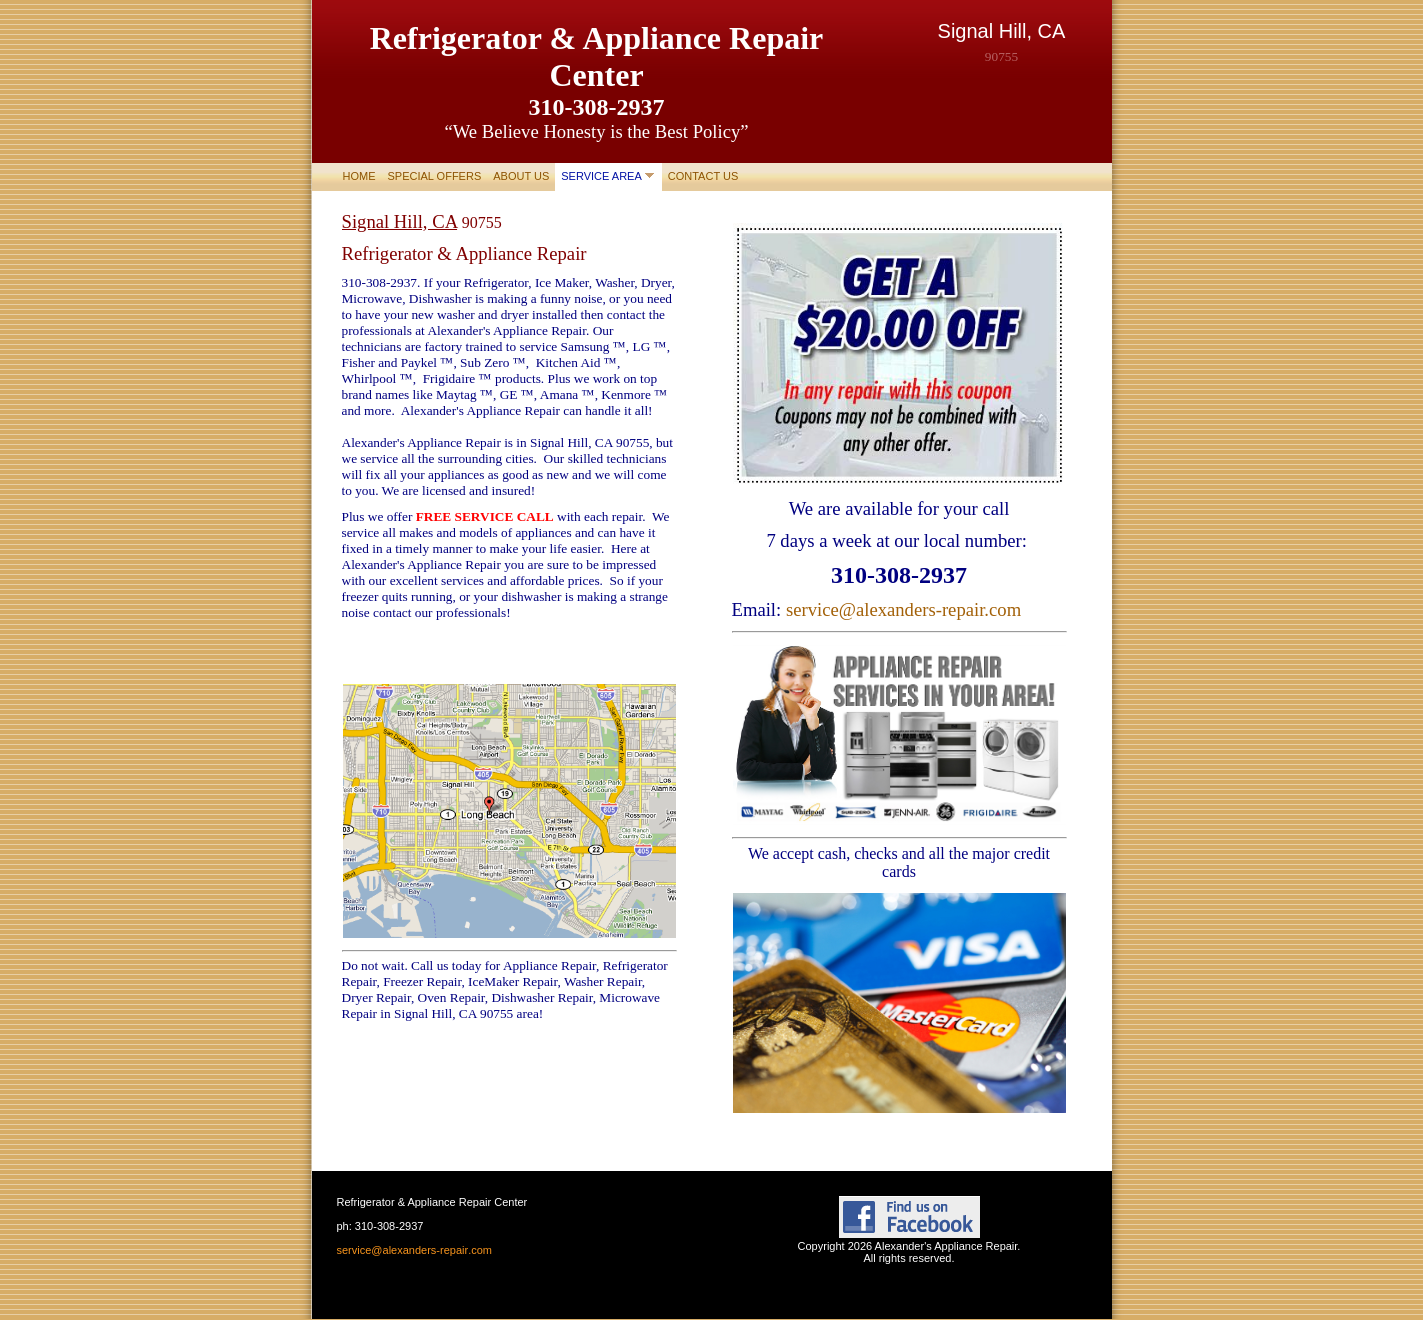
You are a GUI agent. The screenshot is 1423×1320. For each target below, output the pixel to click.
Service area (601, 176)
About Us (521, 176)
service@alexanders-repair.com (903, 609)
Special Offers (435, 176)
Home (359, 176)
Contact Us (703, 176)
